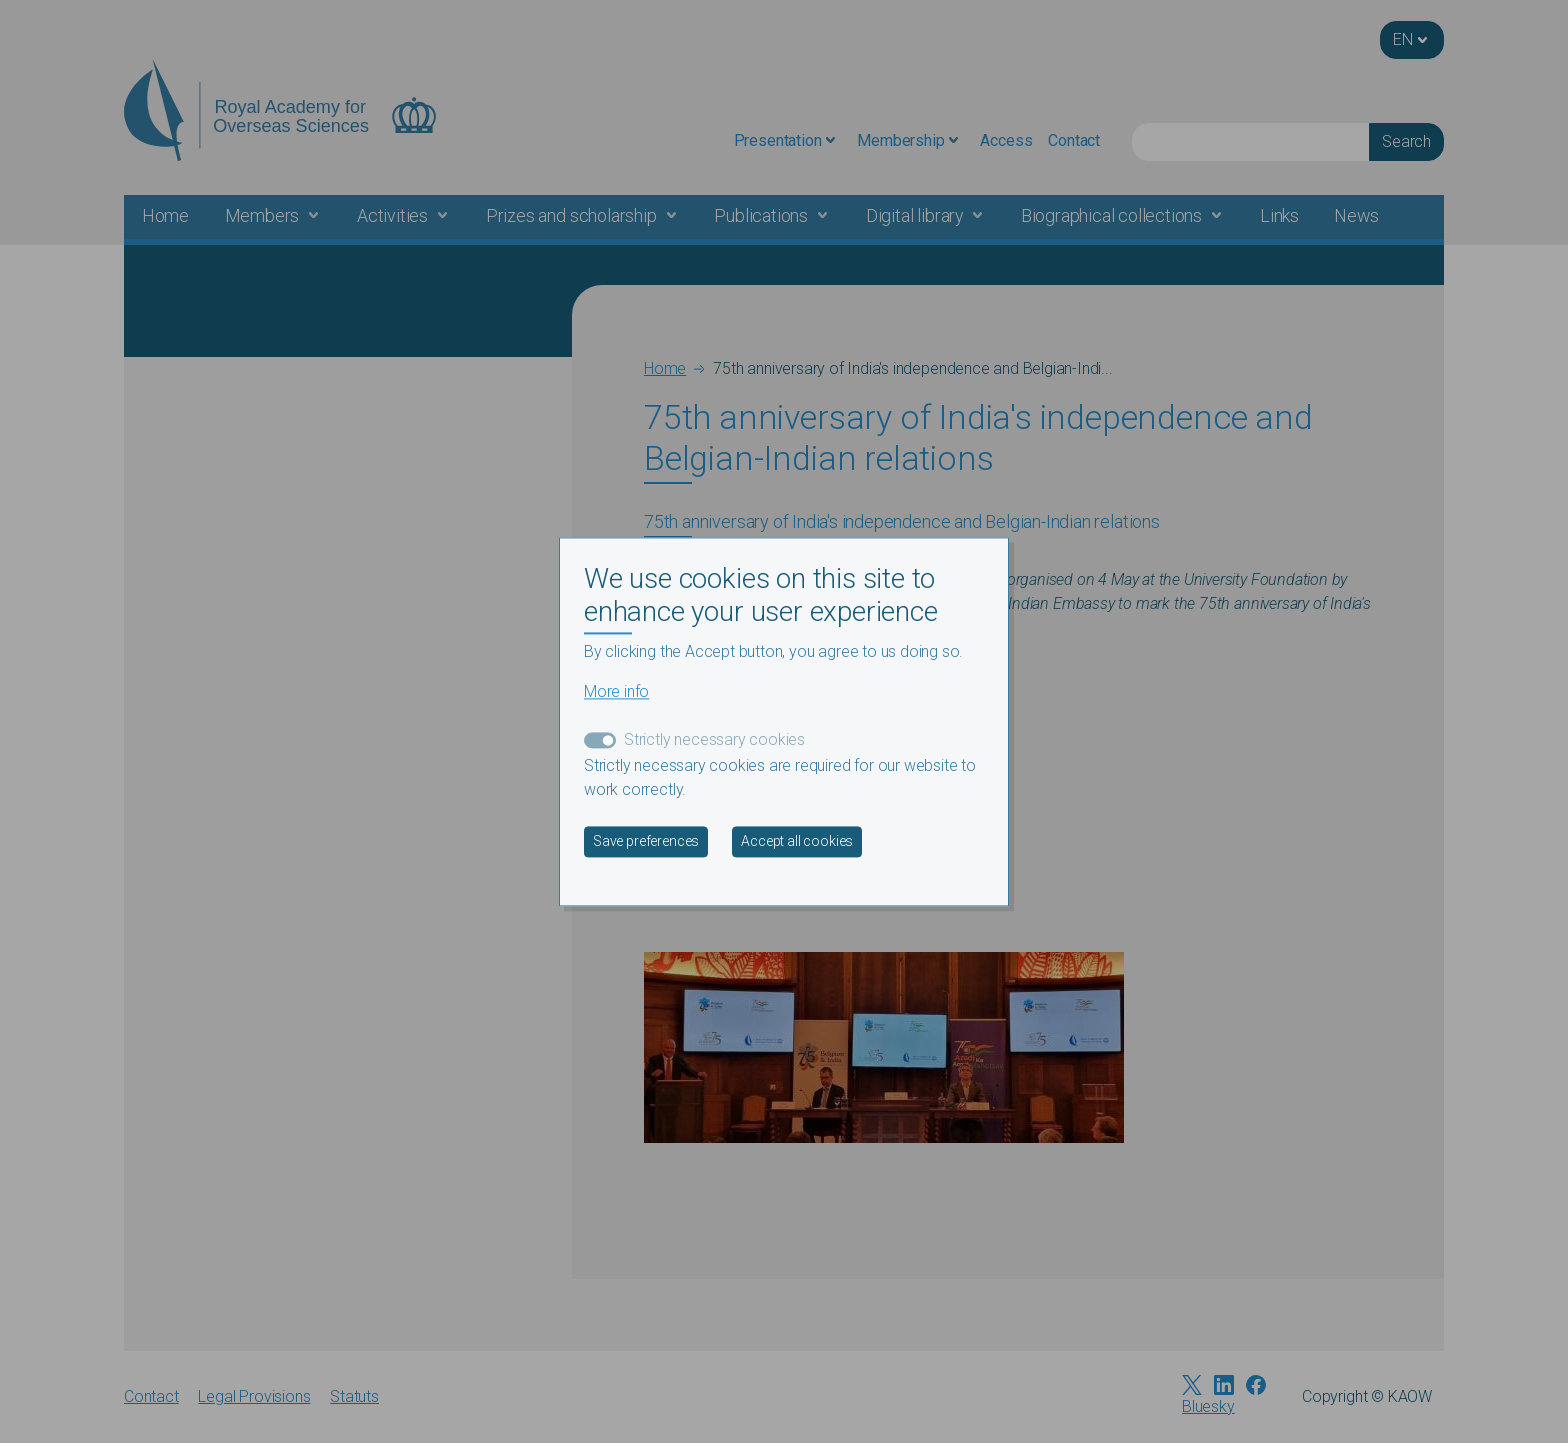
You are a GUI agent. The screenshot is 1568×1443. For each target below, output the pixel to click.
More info (616, 691)
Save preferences (646, 841)
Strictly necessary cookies (714, 739)
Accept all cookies (797, 841)
